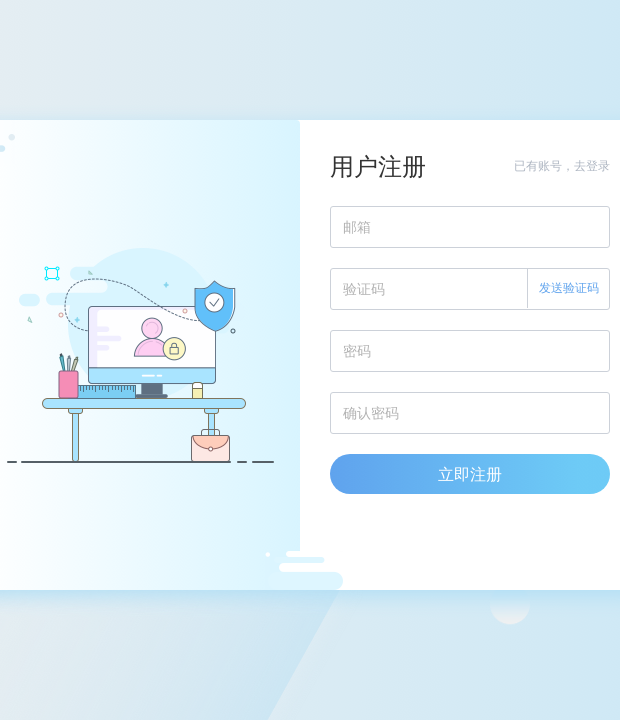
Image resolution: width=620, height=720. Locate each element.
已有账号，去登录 (562, 165)
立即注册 (470, 474)
